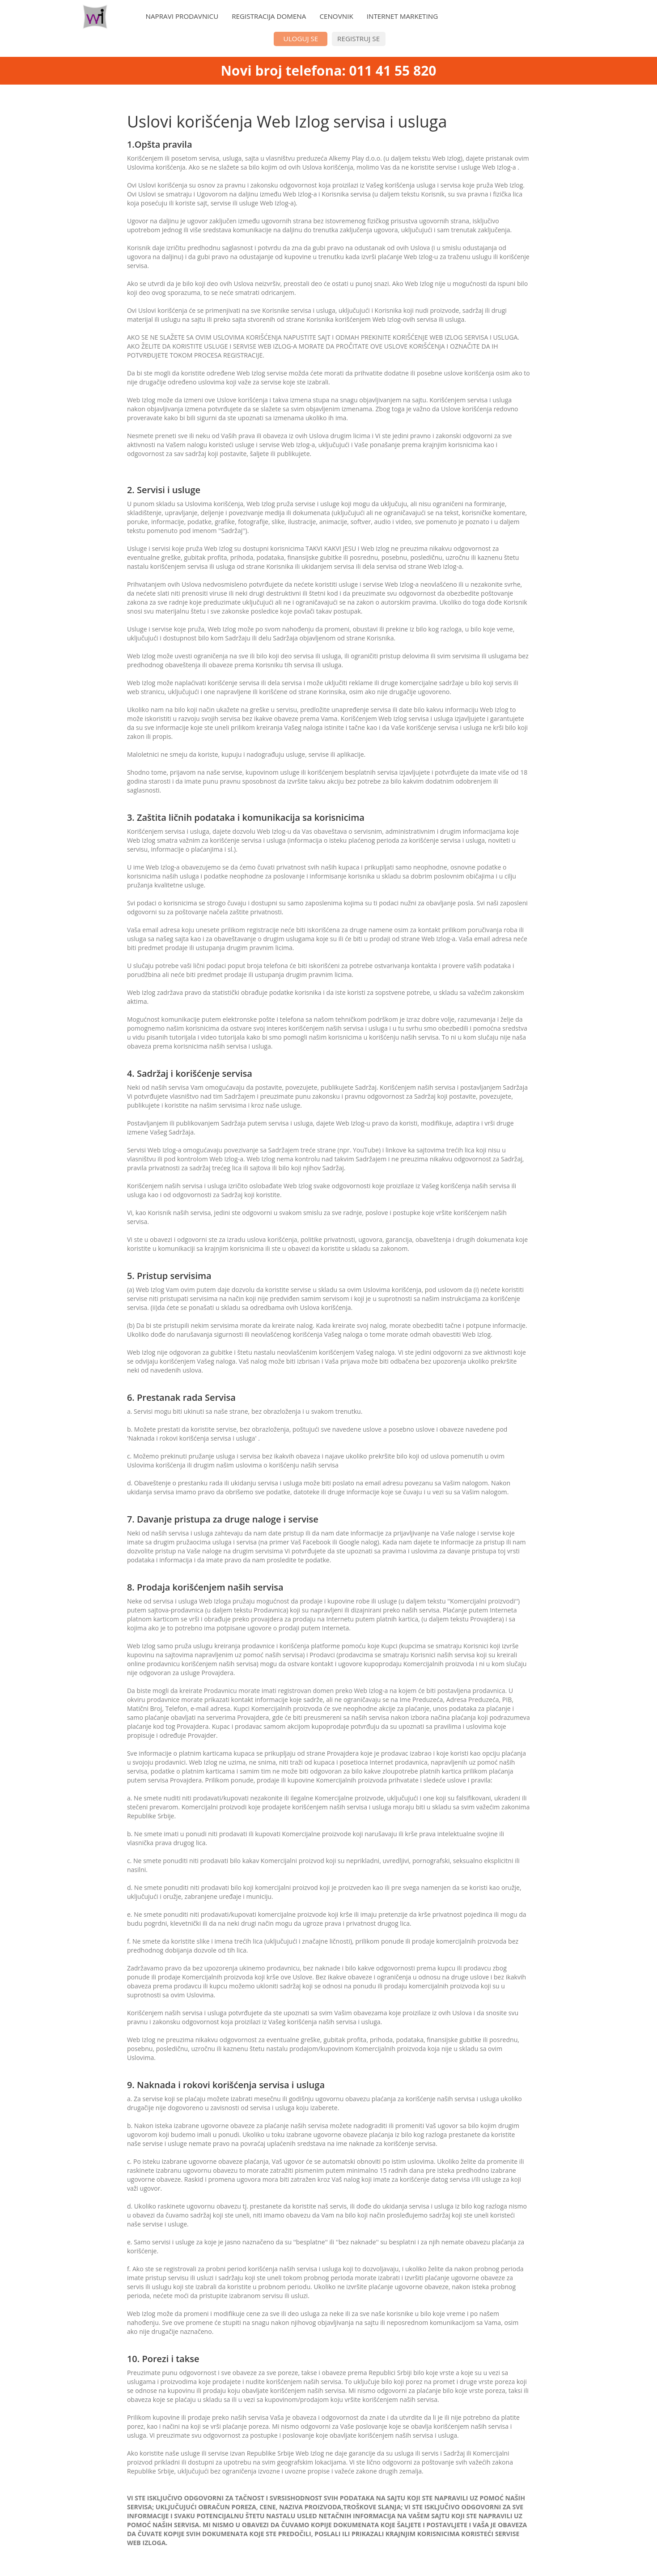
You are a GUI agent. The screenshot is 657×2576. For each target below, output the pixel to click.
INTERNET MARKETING (402, 16)
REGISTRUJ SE (358, 38)
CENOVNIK (336, 16)
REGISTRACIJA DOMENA (269, 16)
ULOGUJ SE (301, 38)
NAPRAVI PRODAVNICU (182, 16)
